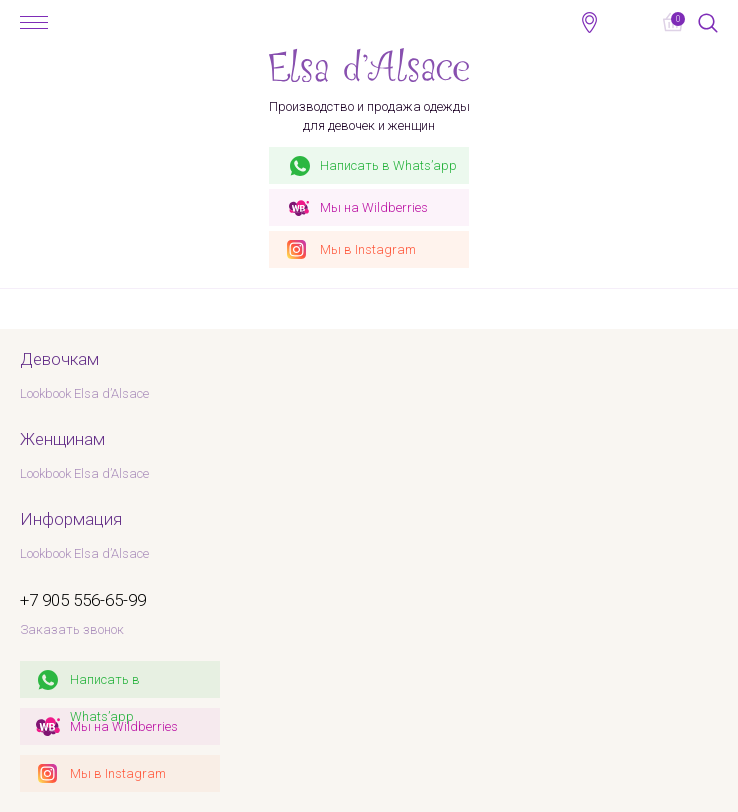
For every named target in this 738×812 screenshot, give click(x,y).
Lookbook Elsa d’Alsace (84, 393)
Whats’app (388, 165)
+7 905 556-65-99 (630, 22)
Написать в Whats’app (105, 685)
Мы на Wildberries (124, 726)
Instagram (368, 249)
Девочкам (59, 359)
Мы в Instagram (118, 773)
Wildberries (374, 207)
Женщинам (62, 439)
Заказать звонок (72, 629)
